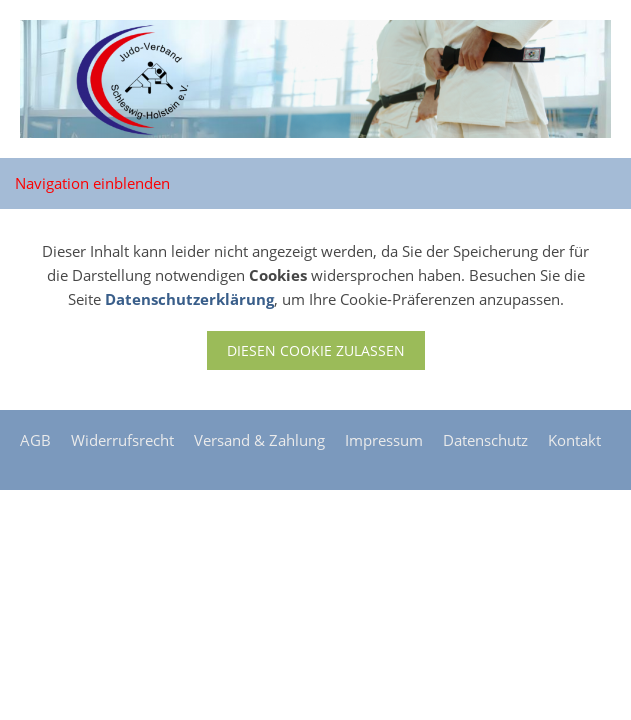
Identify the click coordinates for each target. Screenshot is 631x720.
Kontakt (574, 440)
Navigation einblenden (92, 183)
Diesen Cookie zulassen (316, 350)
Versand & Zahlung (259, 440)
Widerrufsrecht (122, 440)
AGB (35, 440)
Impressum (384, 440)
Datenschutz (485, 440)
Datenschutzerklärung (189, 299)
